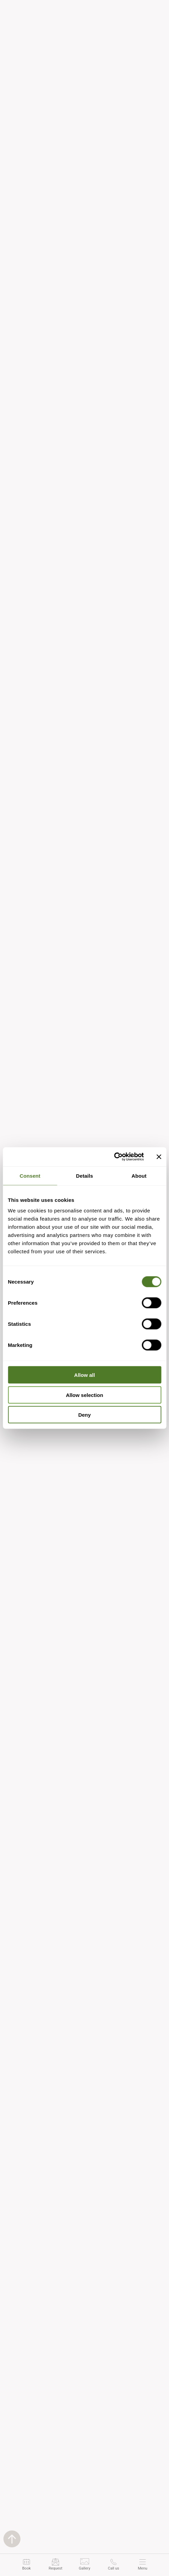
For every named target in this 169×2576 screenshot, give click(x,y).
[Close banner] (158, 1156)
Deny (84, 1415)
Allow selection (84, 1395)
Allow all (84, 1375)
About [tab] (138, 1175)
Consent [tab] (29, 1175)
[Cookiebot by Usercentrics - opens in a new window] (114, 1156)
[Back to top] (11, 2538)
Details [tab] (84, 1175)
